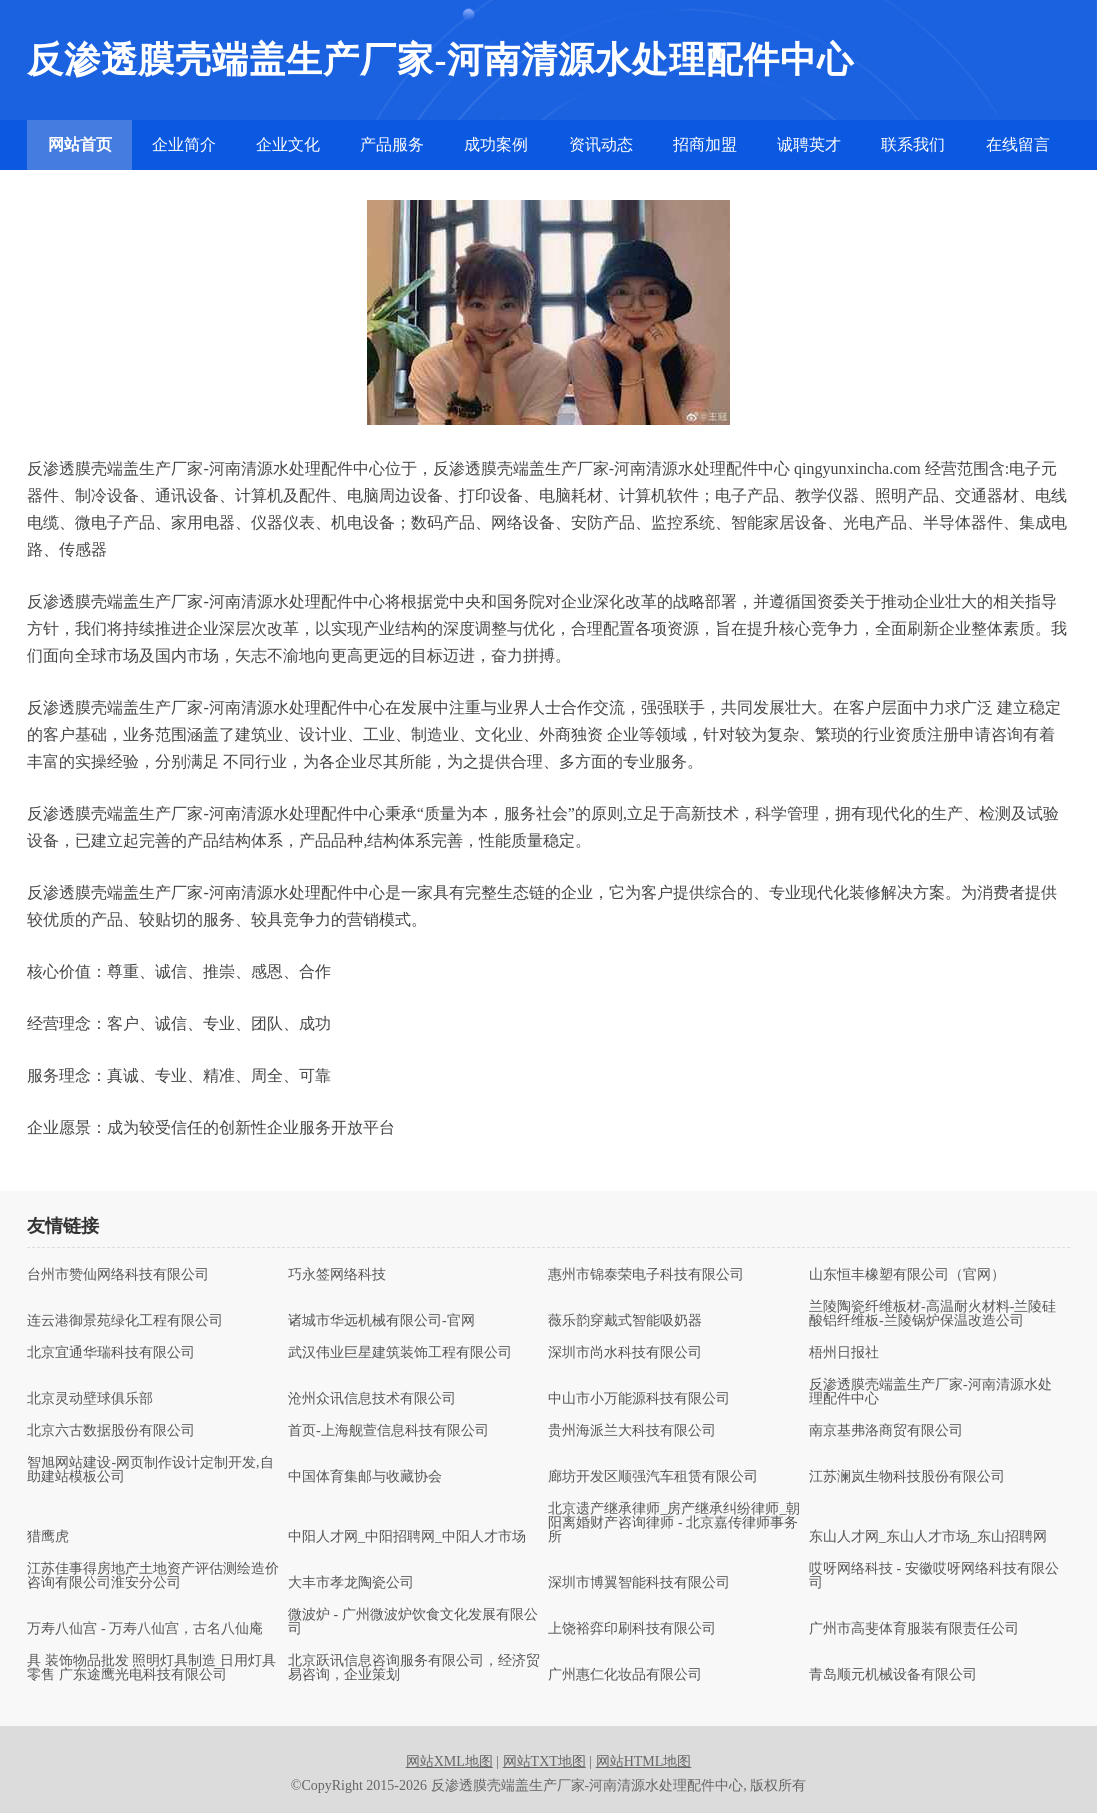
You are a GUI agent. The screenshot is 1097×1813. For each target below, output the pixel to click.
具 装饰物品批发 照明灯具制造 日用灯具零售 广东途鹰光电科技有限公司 (151, 1668)
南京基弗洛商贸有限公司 (886, 1431)
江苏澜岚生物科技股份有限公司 (907, 1477)
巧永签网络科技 (337, 1275)
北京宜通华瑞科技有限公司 (111, 1353)
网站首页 (80, 144)
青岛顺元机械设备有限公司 (893, 1675)
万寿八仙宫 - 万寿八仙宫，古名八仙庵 (145, 1629)
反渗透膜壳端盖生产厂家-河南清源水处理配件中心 (930, 1392)
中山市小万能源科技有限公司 (639, 1399)
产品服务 (392, 144)
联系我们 (913, 144)
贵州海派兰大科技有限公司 (632, 1431)
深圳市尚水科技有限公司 (625, 1353)
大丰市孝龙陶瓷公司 (351, 1583)
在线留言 (1018, 144)
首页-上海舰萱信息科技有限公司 (388, 1431)
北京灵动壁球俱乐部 (90, 1399)
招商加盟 (705, 144)
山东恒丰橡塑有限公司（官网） (907, 1275)
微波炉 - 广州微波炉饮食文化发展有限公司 (413, 1622)
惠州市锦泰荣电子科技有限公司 (646, 1275)
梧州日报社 (844, 1353)
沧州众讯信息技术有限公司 (372, 1399)
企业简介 (184, 144)
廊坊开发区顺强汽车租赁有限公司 (653, 1477)
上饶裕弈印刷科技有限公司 (632, 1629)
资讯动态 (601, 144)
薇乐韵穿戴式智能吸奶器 (625, 1321)
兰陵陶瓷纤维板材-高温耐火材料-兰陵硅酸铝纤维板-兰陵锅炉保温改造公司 (932, 1314)
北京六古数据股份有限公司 (111, 1431)
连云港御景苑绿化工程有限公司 (125, 1321)
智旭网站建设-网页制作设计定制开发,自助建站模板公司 (150, 1470)
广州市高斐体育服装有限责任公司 (914, 1629)
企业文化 (288, 144)
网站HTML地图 (644, 1761)
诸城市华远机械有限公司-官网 (381, 1321)
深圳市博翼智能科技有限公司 (639, 1583)
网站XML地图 (449, 1761)
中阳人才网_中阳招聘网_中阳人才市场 (407, 1537)
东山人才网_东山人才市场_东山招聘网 (928, 1537)
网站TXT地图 (544, 1761)
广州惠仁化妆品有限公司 (625, 1675)
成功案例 (496, 144)
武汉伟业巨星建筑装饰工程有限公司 (400, 1353)
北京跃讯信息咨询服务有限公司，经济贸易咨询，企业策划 (414, 1668)
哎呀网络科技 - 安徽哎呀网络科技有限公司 (934, 1576)
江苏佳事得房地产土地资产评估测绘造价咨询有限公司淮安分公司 (153, 1576)
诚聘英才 (809, 144)
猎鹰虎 (48, 1537)
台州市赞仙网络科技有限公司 (118, 1275)
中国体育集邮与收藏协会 (365, 1477)
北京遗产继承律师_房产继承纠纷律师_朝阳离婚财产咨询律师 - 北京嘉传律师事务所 (674, 1523)
